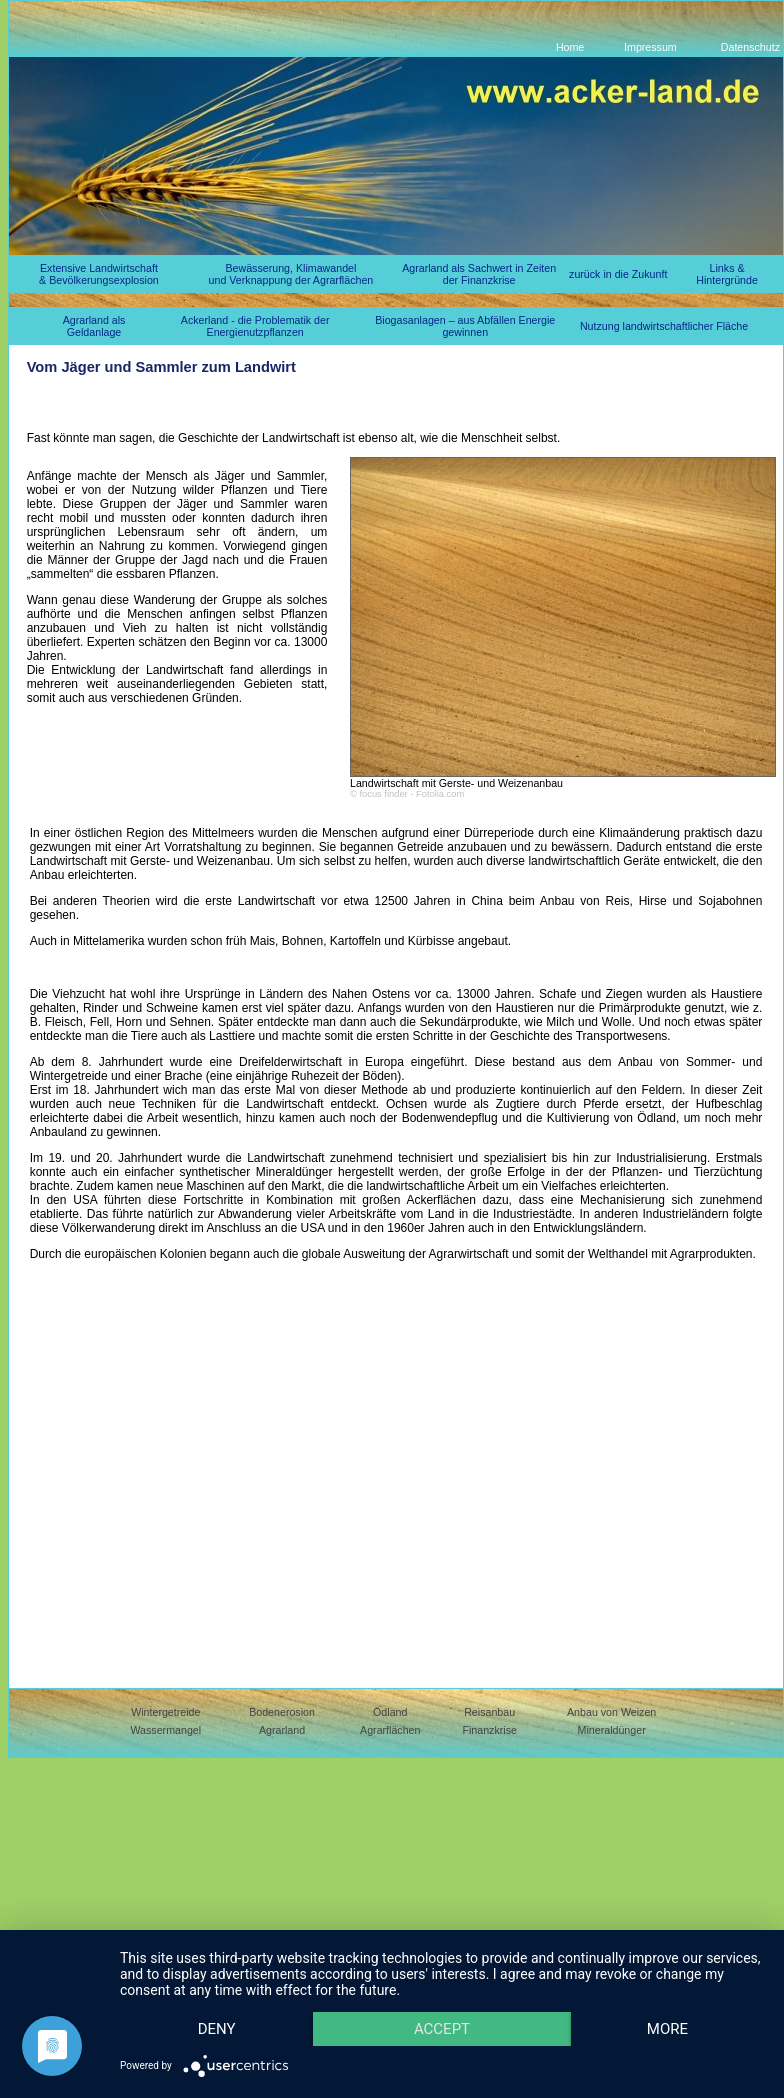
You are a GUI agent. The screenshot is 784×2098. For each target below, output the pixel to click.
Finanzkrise (489, 1730)
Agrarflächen (390, 1730)
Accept (453, 1993)
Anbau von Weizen (611, 1712)
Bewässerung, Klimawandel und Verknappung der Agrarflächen (291, 274)
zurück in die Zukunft (618, 274)
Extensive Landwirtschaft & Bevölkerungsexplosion (99, 274)
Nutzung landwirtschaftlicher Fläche (664, 326)
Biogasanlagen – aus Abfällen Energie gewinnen (465, 326)
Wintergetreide (165, 1712)
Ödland (390, 1712)
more (220, 2028)
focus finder (383, 794)
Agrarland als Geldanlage (94, 326)
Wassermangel (165, 1730)
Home (570, 47)
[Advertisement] (187, 1460)
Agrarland (282, 1730)
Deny (220, 1993)
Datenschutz (750, 47)
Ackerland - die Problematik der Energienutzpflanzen (255, 326)
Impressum (650, 47)
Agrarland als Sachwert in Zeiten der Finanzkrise (479, 274)
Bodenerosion (282, 1712)
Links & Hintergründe (727, 274)
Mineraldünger (612, 1730)
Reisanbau (489, 1712)
